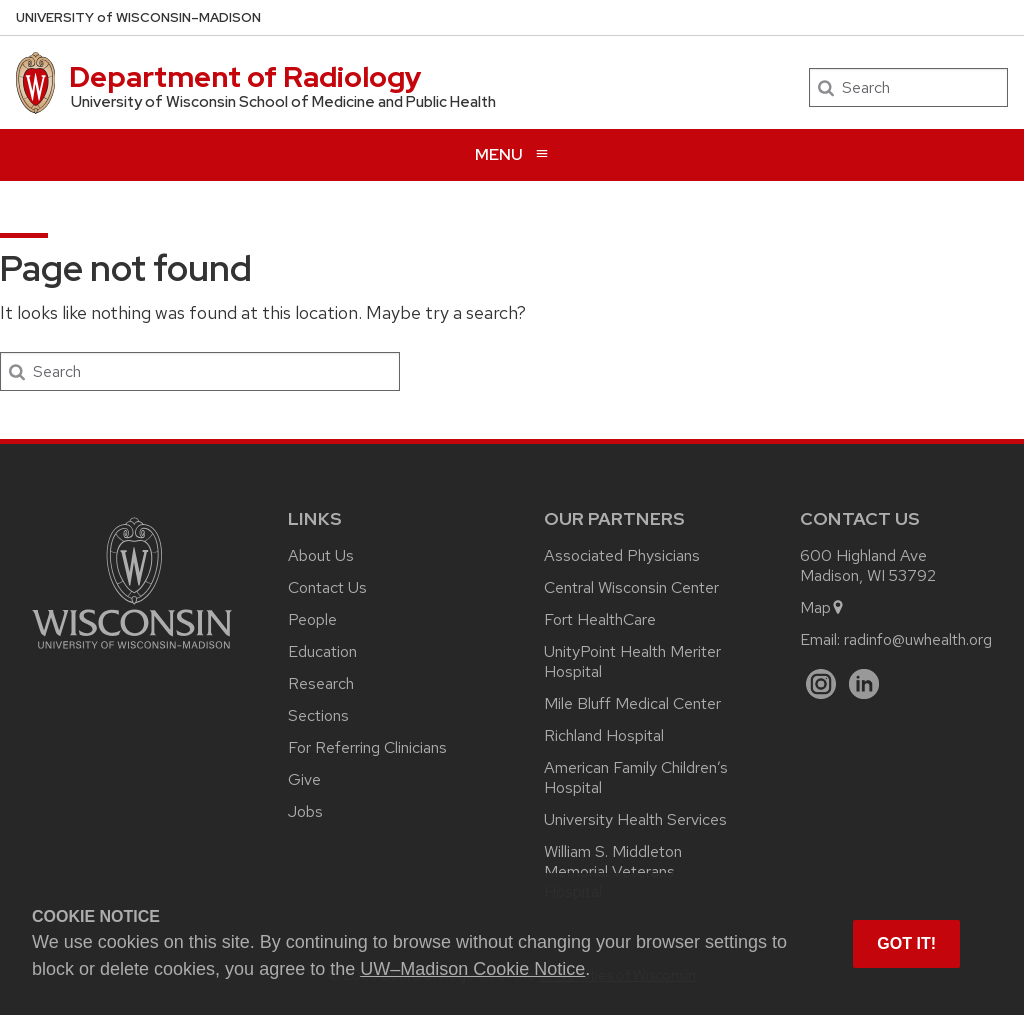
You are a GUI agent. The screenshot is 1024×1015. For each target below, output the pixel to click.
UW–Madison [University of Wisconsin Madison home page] (138, 17)
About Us (321, 555)
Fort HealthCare (600, 619)
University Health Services (635, 819)
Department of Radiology (245, 77)
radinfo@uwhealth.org (918, 639)
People (312, 619)
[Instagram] (821, 684)
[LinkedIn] (864, 684)
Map (822, 607)
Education (322, 651)
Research (321, 683)
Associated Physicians (622, 555)
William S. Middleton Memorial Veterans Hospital (613, 871)
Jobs (305, 811)
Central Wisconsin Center (631, 587)
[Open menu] (512, 154)
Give (304, 779)
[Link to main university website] (132, 652)
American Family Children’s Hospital (636, 777)
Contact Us (327, 587)
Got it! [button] (906, 943)
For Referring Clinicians (367, 747)
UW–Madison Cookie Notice (472, 969)
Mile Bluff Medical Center (632, 703)
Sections (318, 715)
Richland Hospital (604, 735)
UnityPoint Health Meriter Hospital (632, 661)
